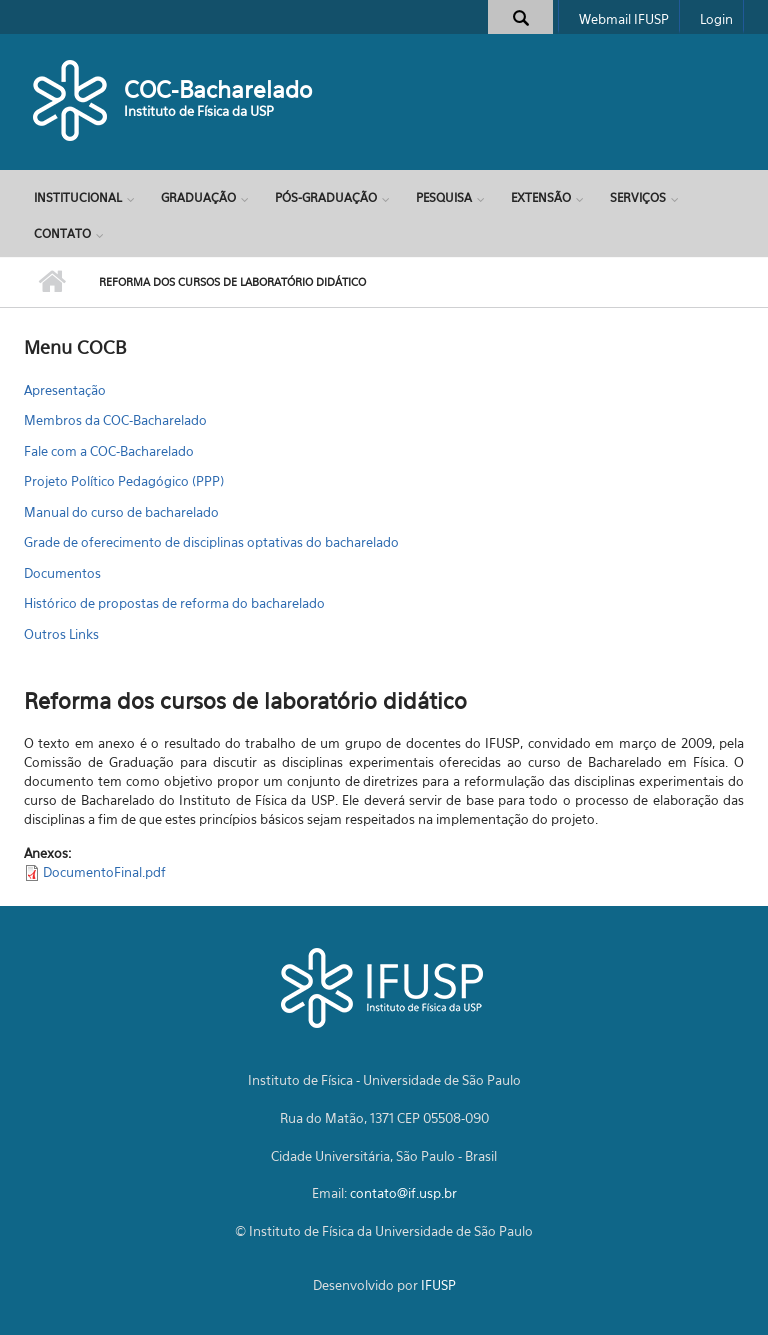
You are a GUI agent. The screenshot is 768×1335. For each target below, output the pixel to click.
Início (51, 282)
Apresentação (65, 390)
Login (716, 19)
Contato (62, 233)
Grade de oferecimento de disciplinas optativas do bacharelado (211, 542)
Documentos (62, 573)
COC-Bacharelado (218, 89)
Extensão (541, 197)
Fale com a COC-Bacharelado (109, 451)
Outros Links (61, 634)
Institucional (78, 197)
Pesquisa (444, 197)
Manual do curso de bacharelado (121, 512)
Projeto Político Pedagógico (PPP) (124, 481)
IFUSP (438, 1285)
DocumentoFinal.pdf (104, 872)
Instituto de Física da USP (199, 111)
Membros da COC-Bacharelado (115, 420)
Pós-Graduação (326, 197)
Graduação (198, 197)
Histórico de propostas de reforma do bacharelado (174, 603)
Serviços (638, 197)
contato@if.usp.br (403, 1193)
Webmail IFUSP (624, 19)
